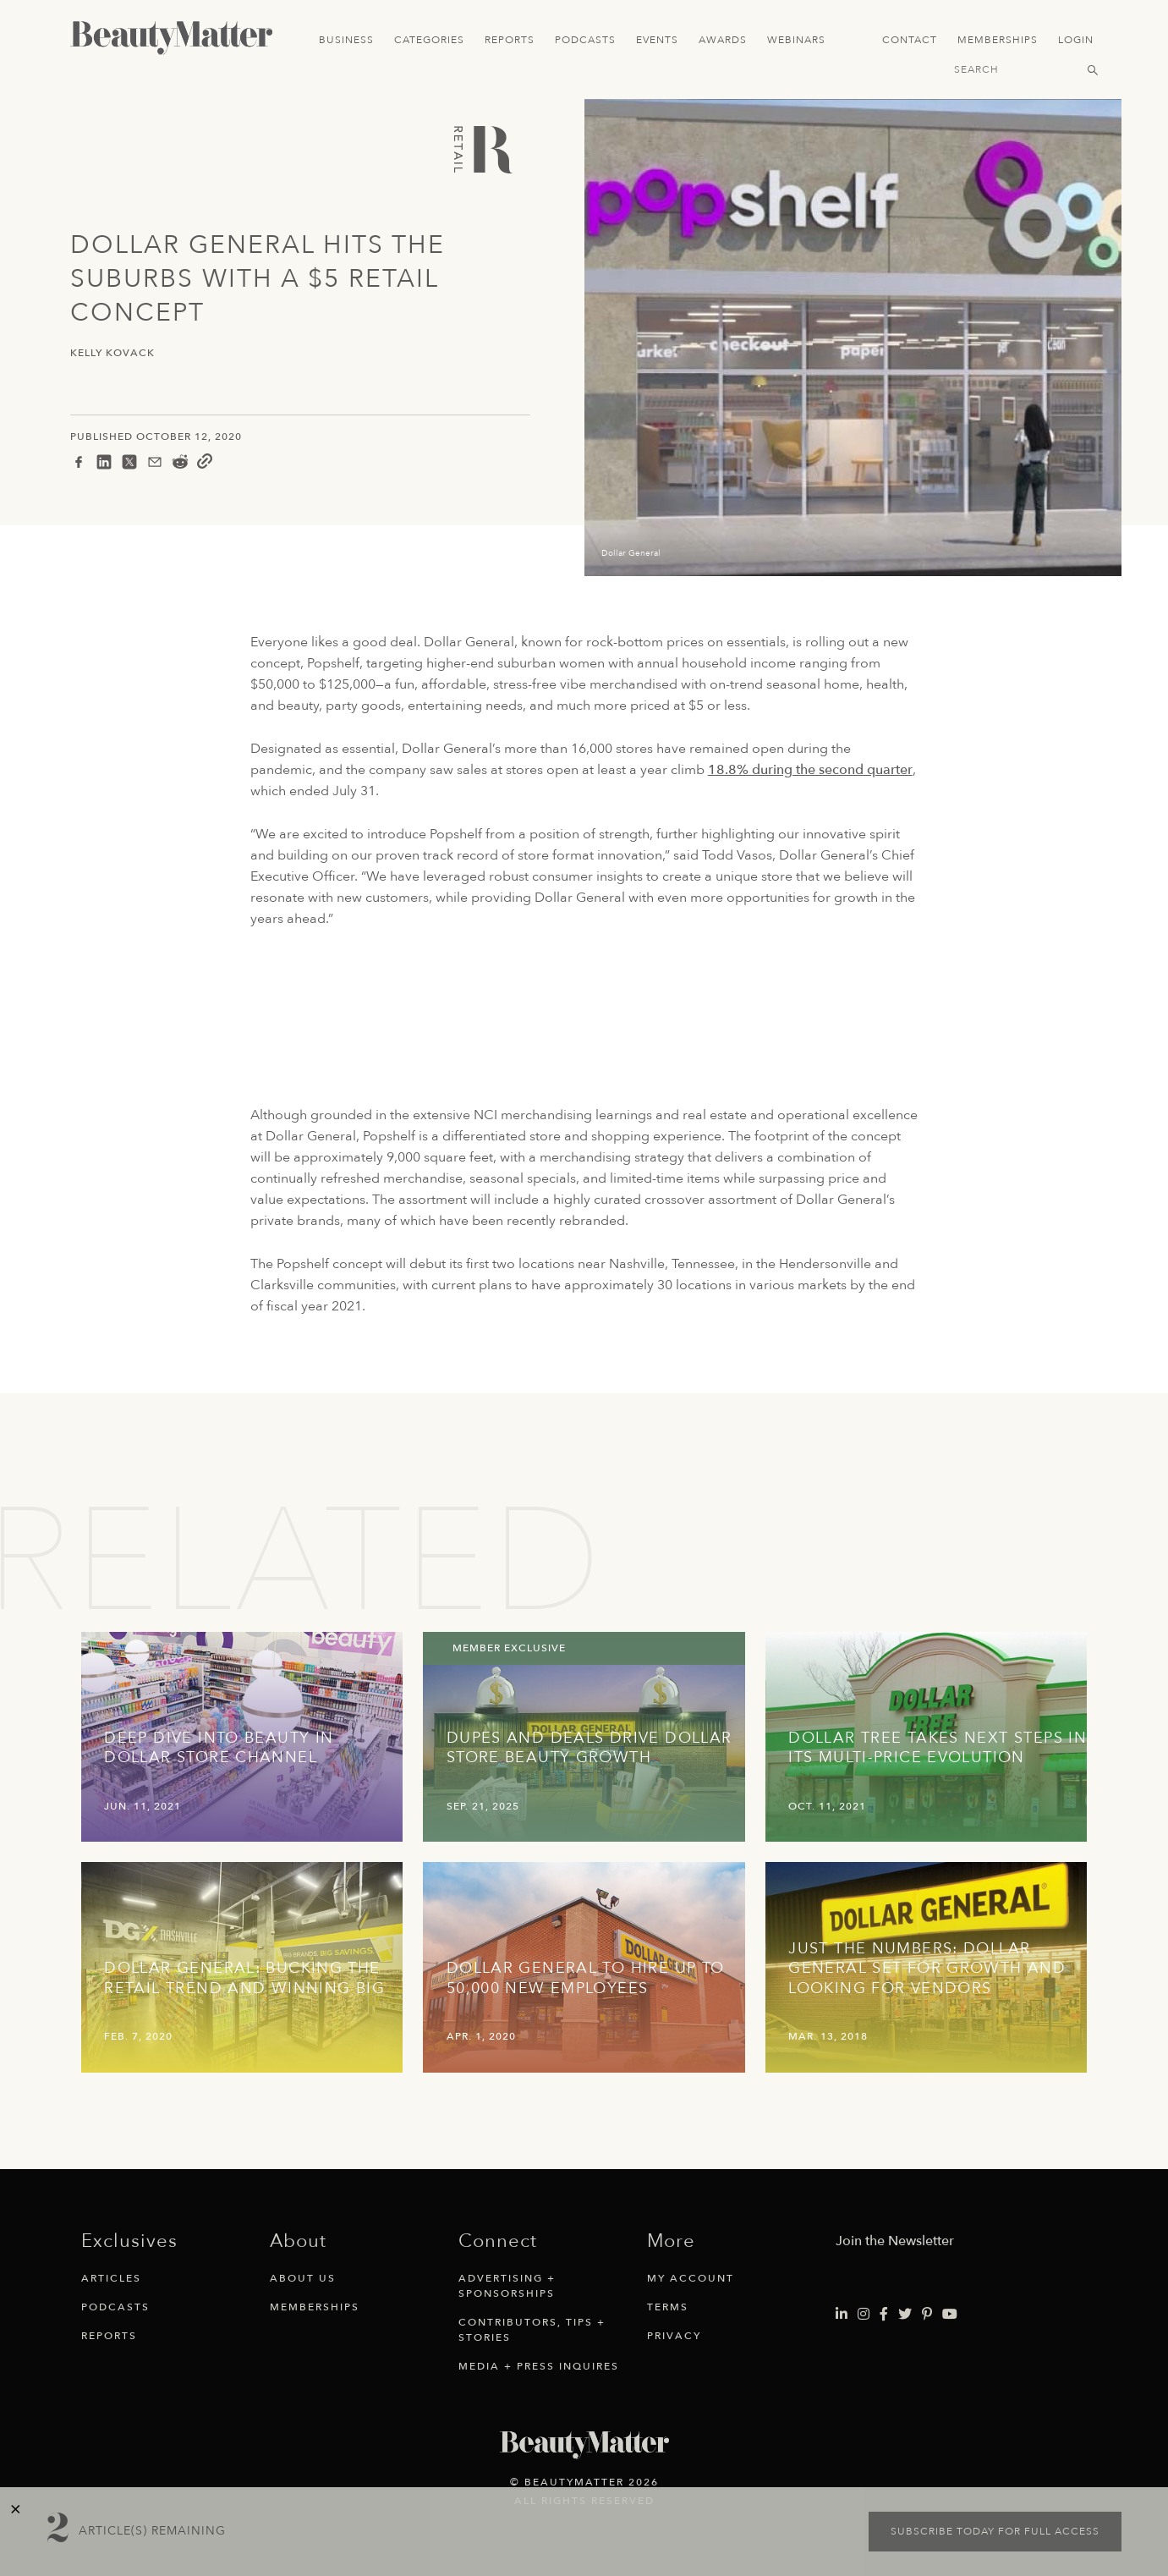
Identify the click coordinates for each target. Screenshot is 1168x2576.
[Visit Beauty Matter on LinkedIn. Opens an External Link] (841, 2314)
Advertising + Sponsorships (507, 2285)
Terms (667, 2307)
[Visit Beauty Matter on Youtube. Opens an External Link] (949, 2314)
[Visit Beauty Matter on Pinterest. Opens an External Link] (927, 2314)
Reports (510, 40)
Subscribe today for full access (995, 2531)
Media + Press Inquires (538, 2366)
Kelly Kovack (112, 353)
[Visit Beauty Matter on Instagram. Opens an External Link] (863, 2314)
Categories (429, 40)
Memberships (997, 40)
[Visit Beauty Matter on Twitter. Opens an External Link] (905, 2314)
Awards (723, 40)
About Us (303, 2278)
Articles (111, 2278)
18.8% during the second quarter (810, 770)
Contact (909, 40)
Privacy (674, 2336)
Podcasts (585, 40)
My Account (690, 2278)
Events (657, 40)
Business (346, 40)
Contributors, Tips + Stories (532, 2329)
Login (1076, 40)
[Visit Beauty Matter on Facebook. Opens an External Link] (884, 2314)
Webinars (796, 40)
